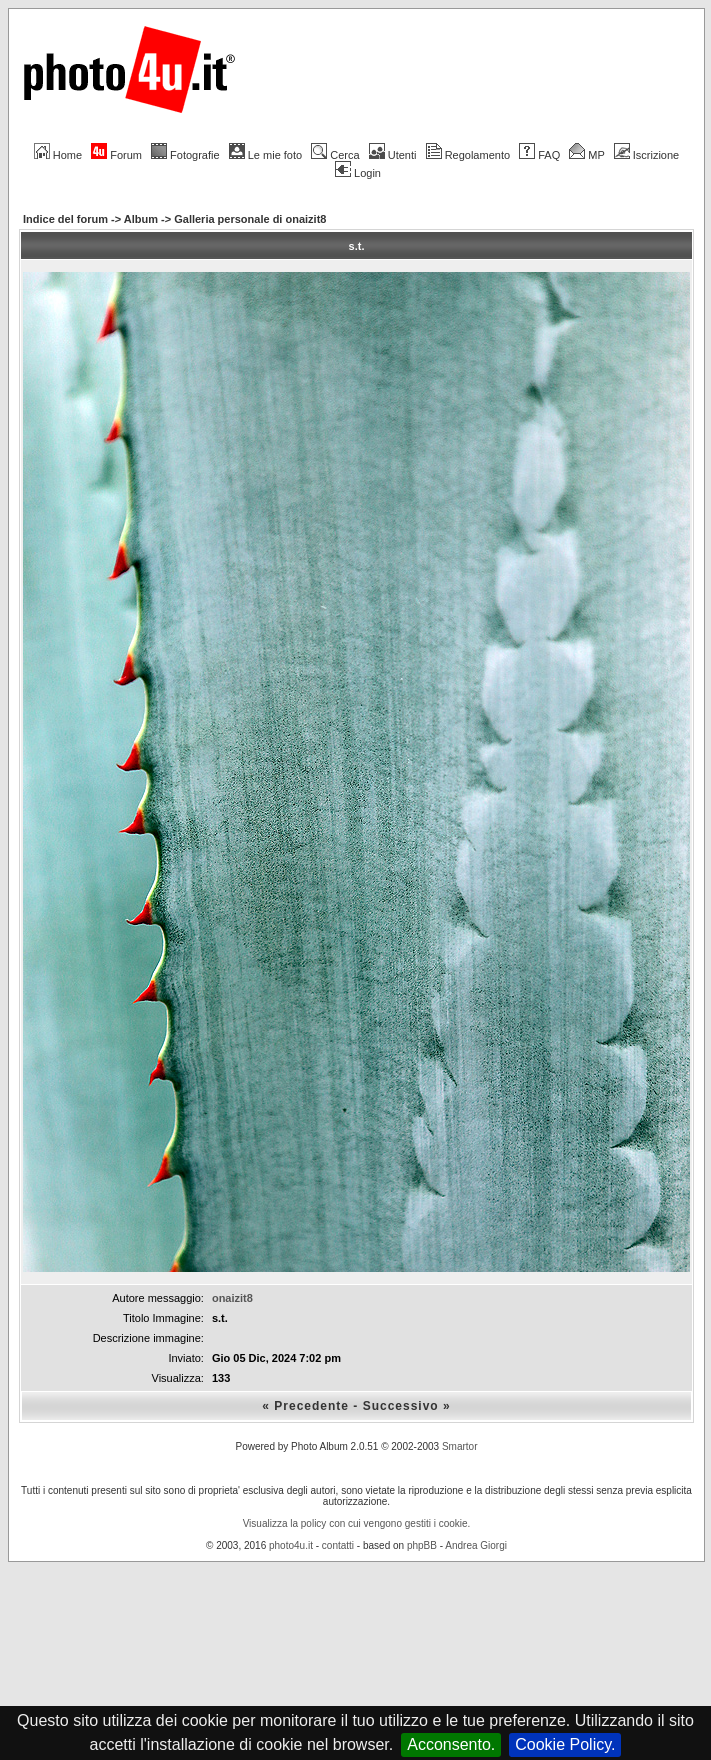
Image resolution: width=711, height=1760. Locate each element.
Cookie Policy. (565, 1744)
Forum (116, 155)
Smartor (460, 1446)
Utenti (393, 155)
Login (358, 173)
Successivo (401, 1406)
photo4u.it (291, 1545)
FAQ (539, 155)
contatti (338, 1545)
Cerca (335, 155)
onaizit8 (232, 1298)
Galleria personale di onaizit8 (250, 219)
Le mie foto (265, 155)
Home (58, 155)
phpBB (422, 1545)
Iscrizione (646, 155)
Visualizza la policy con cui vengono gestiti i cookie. (357, 1523)
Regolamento (468, 155)
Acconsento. (451, 1744)
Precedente (311, 1406)
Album (141, 219)
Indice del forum (65, 219)
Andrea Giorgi (476, 1545)
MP (586, 155)
